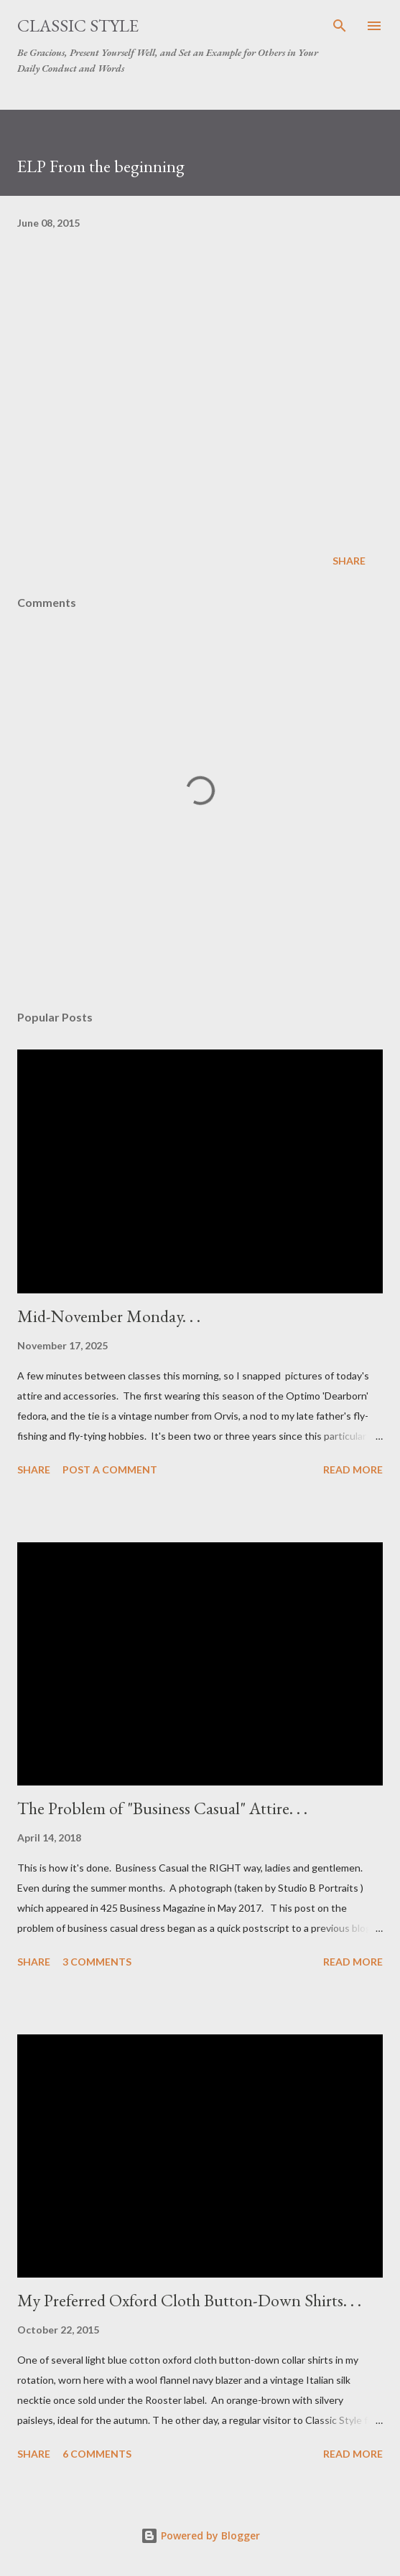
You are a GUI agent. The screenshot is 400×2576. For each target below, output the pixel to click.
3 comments (96, 1961)
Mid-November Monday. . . (108, 1316)
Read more (353, 1469)
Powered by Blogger (200, 2535)
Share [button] (349, 561)
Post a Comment (109, 1469)
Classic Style (78, 25)
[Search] (339, 25)
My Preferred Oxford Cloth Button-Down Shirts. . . (189, 2300)
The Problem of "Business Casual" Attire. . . (162, 1808)
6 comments (96, 2454)
